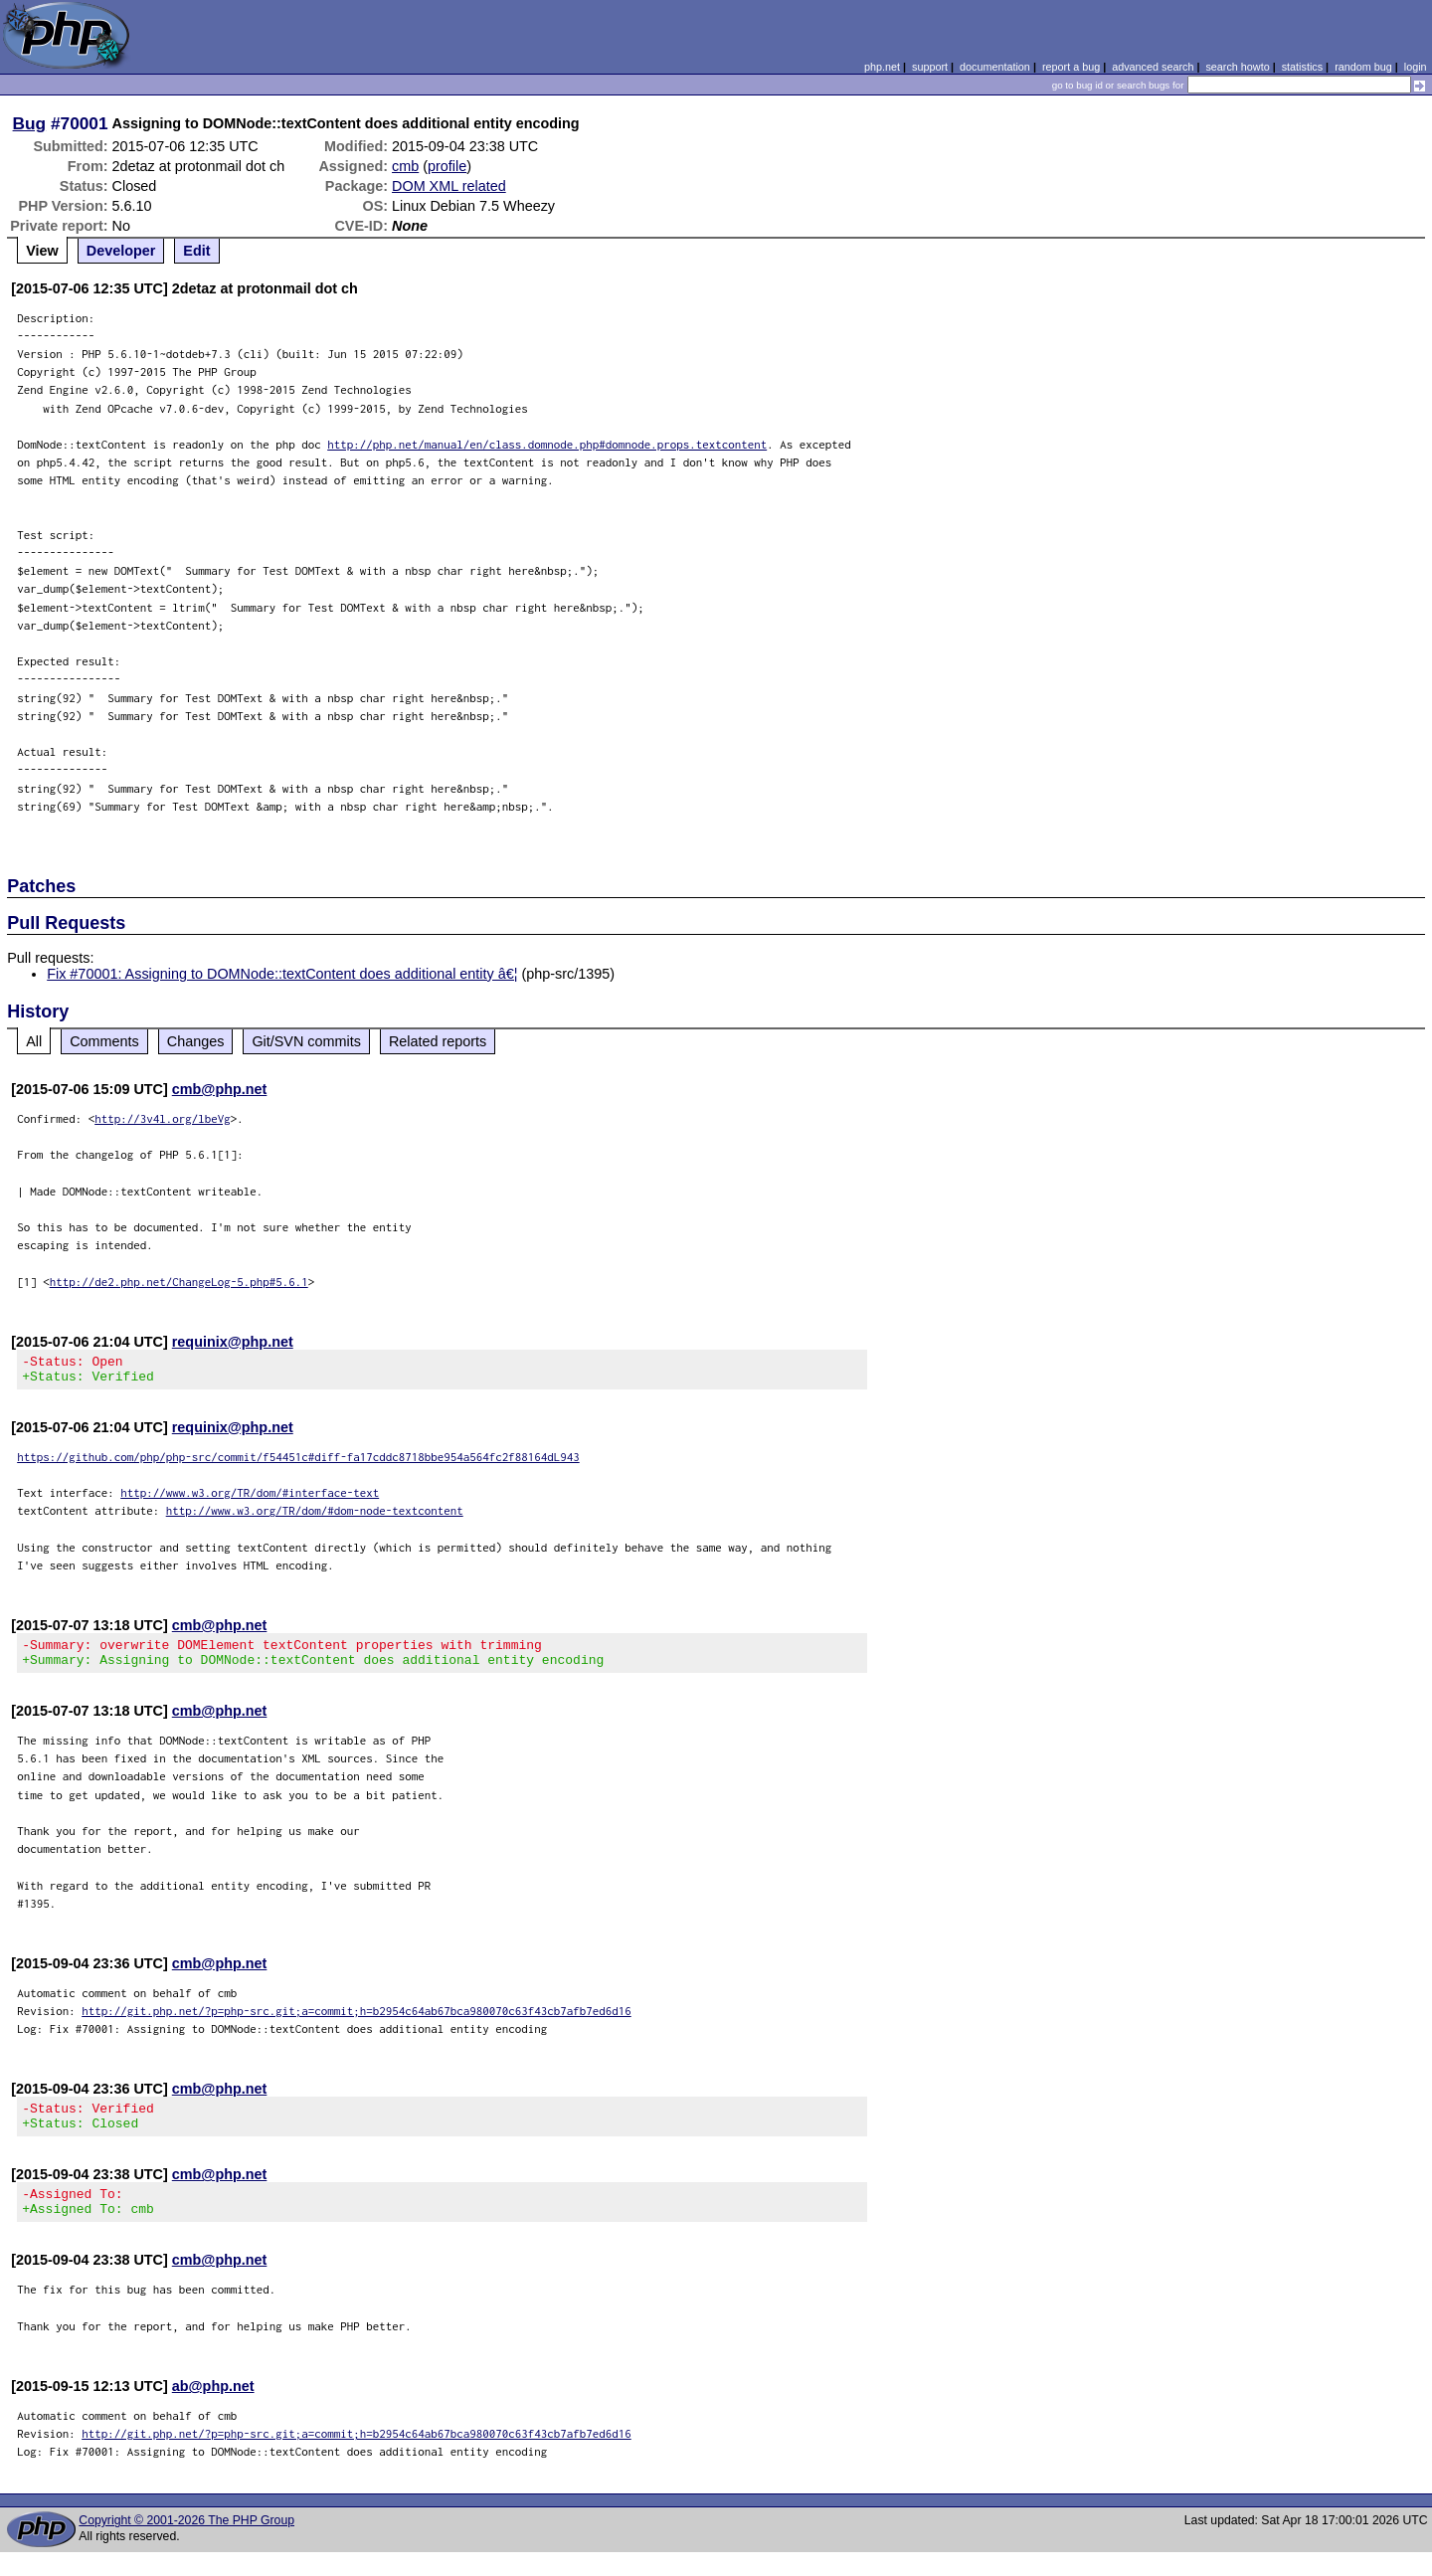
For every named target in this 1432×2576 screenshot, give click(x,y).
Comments (104, 1041)
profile (447, 166)
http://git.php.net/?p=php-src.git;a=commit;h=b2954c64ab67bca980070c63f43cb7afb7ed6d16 (356, 2022)
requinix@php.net (232, 1342)
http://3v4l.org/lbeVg (162, 1118)
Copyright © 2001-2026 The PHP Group (186, 2544)
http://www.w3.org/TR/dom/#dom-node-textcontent (314, 1516)
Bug (30, 123)
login (1415, 67)
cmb (405, 166)
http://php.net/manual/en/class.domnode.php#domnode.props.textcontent (547, 444)
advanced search (1152, 67)
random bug (1363, 67)
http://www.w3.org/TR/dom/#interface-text (249, 1498)
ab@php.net (213, 2410)
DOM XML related (449, 186)
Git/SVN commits (306, 1041)
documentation (995, 67)
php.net (882, 67)
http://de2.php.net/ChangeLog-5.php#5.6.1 (179, 1281)
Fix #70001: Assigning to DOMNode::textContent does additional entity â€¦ (282, 974)
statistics (1302, 67)
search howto (1237, 67)
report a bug (1071, 67)
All (34, 1041)
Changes (196, 1041)
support (930, 67)
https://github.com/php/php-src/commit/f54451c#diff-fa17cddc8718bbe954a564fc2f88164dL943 (298, 1462)
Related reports (437, 1041)
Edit (196, 251)
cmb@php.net (220, 1089)
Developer (121, 251)
